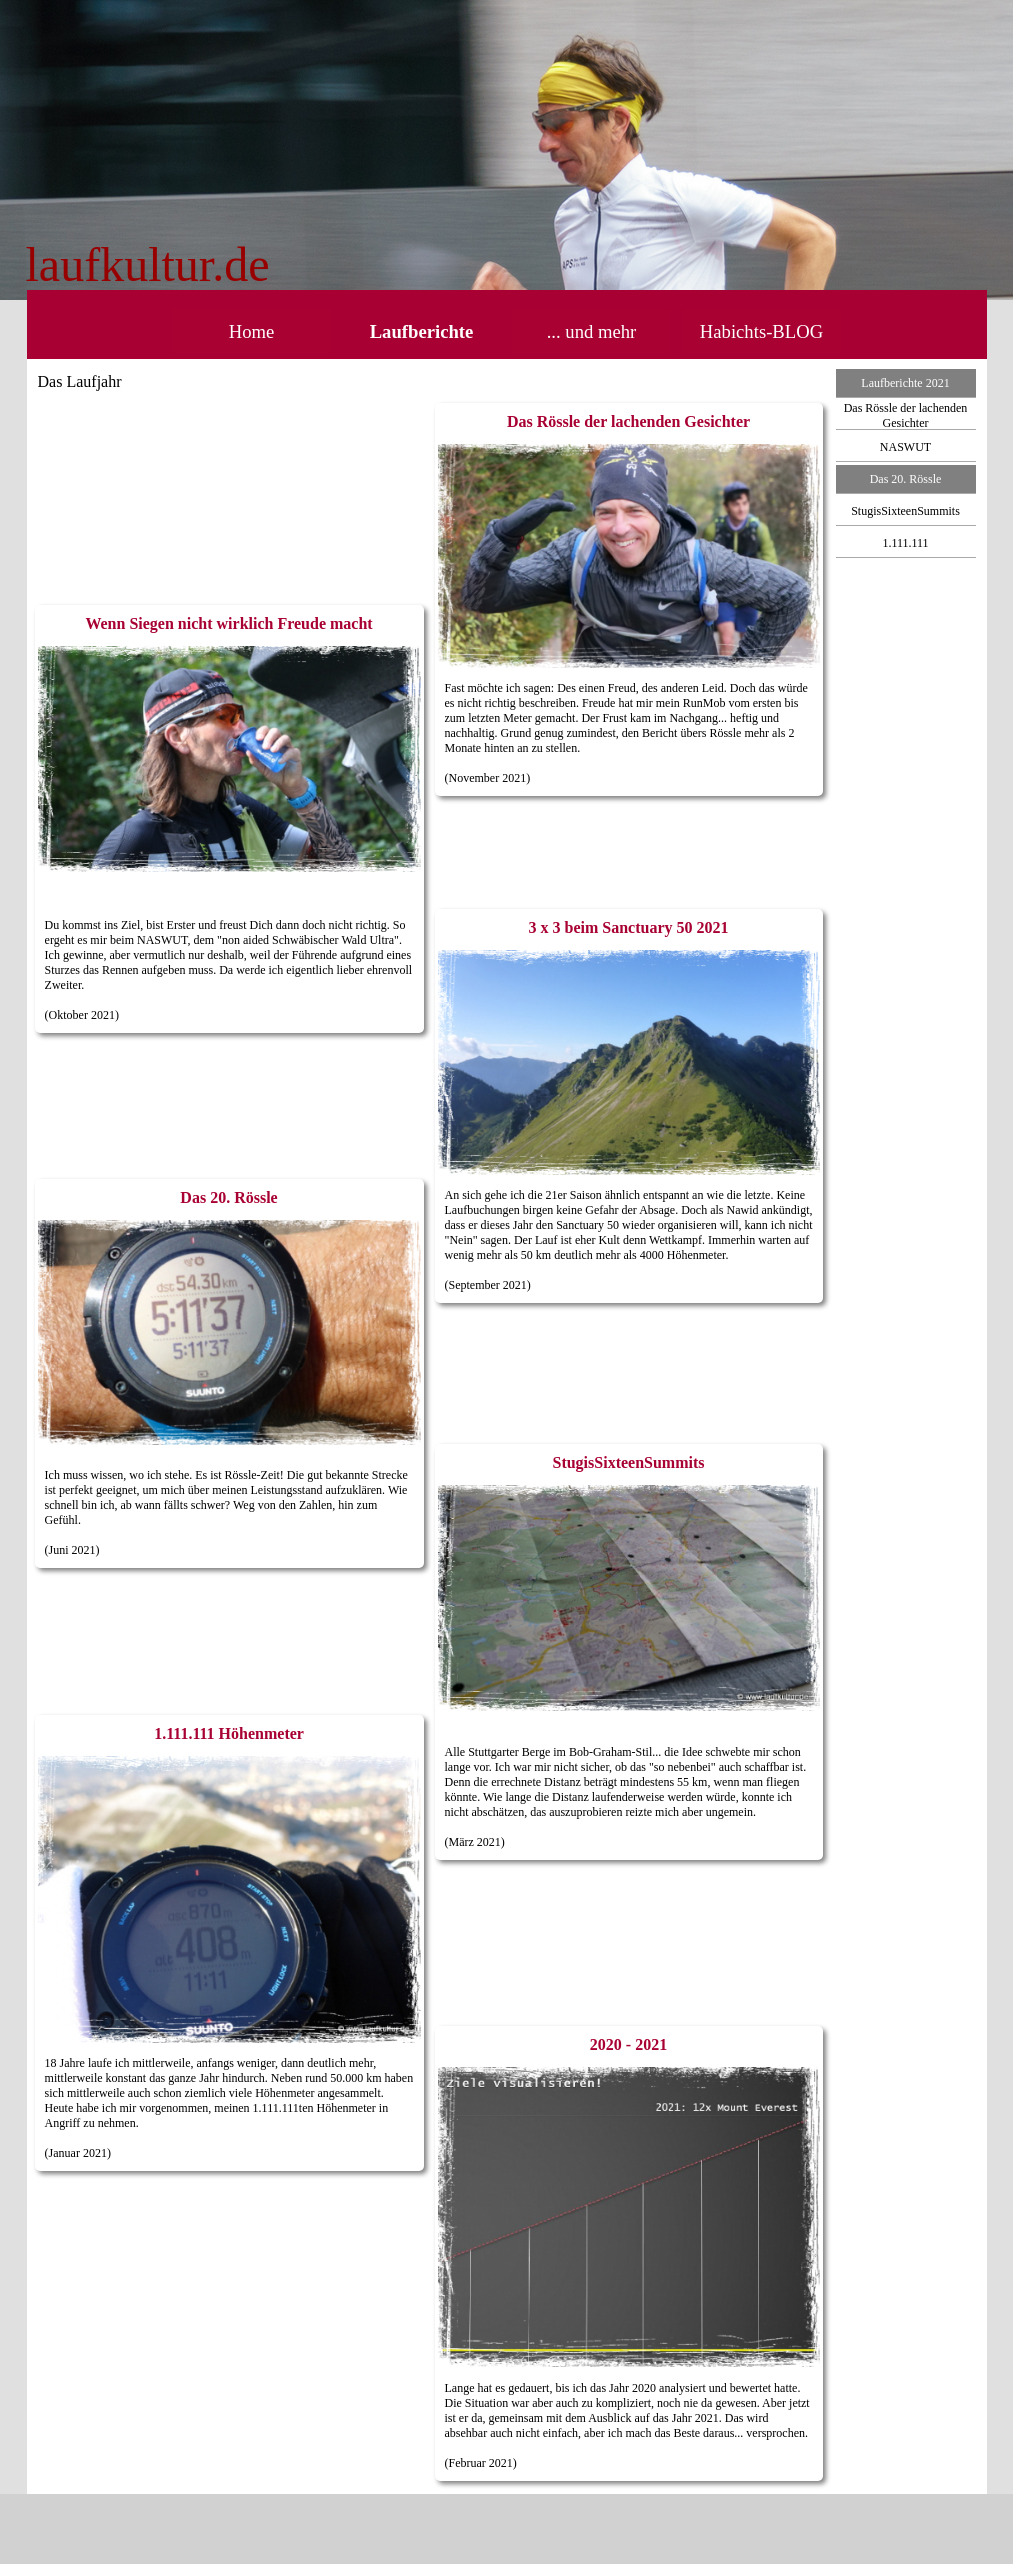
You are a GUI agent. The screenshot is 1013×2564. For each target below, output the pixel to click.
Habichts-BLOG (761, 331)
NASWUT (905, 447)
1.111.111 (905, 543)
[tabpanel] (309, 265)
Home (252, 331)
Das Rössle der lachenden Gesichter (906, 415)
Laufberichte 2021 (905, 383)
